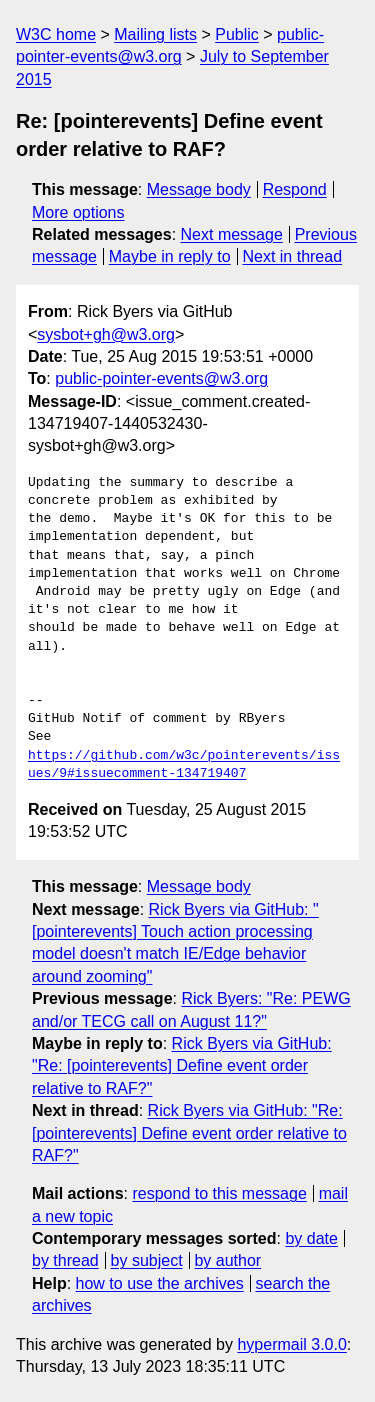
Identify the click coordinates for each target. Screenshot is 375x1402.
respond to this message (219, 1193)
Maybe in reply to (170, 256)
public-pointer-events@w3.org (161, 378)
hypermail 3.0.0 (291, 1344)
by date (311, 1238)
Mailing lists (155, 34)
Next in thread (292, 256)
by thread (65, 1260)
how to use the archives (160, 1283)
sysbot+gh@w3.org (106, 334)
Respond (295, 189)
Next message (232, 234)
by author (227, 1260)
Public (237, 34)
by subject (147, 1260)
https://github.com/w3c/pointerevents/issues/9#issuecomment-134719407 (184, 765)
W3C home (56, 34)
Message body (199, 189)
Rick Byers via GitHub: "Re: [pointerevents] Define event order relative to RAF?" (182, 1066)
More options (78, 212)
